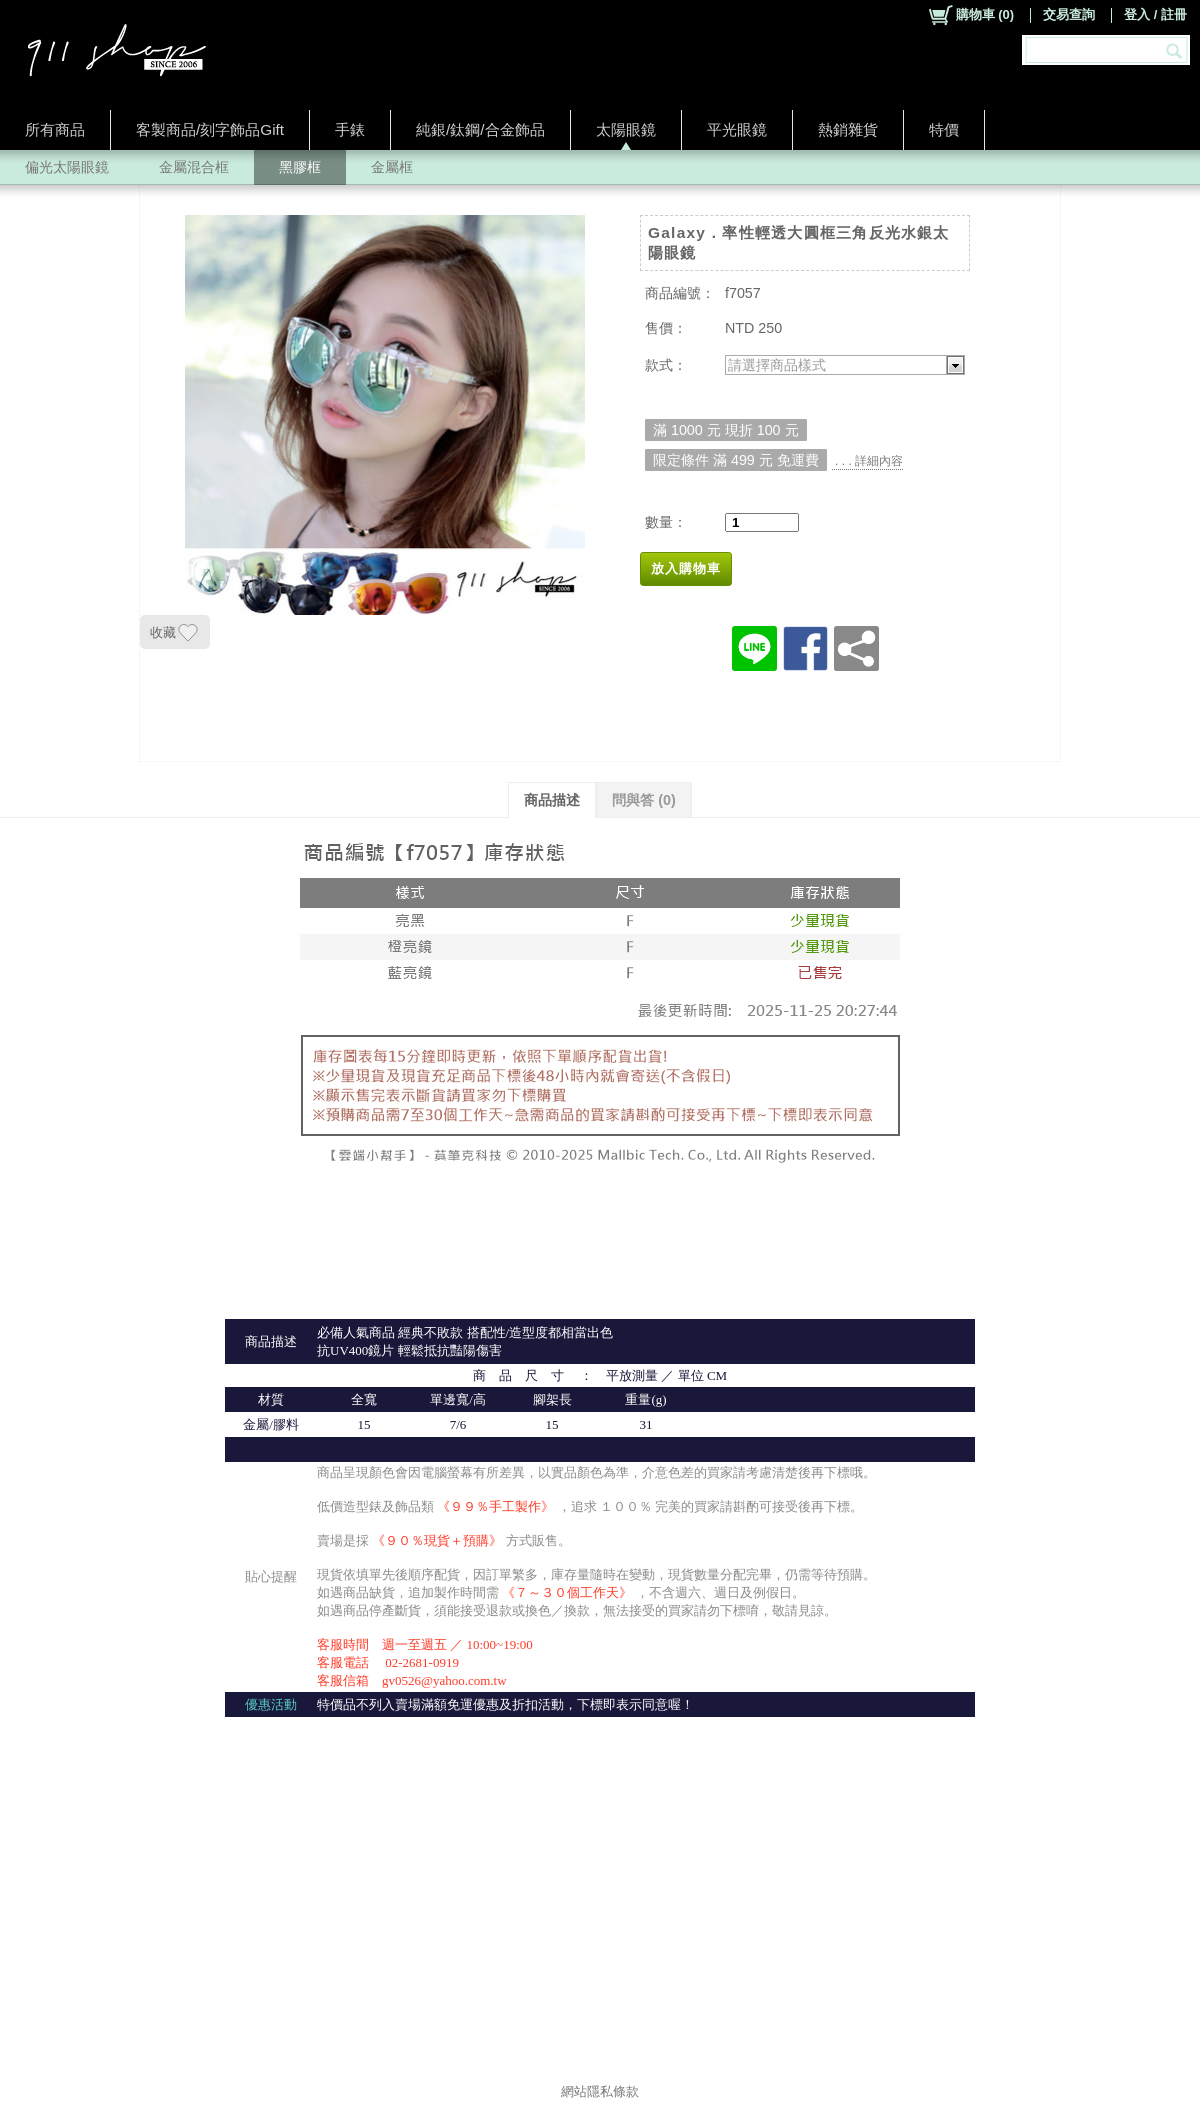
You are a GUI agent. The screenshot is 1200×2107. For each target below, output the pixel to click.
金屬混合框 (194, 167)
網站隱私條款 (600, 2091)
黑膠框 (300, 167)
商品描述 (552, 800)
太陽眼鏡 (626, 129)
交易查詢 (1069, 14)
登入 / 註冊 (1155, 14)
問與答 (644, 800)
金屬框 (392, 167)
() (970, 15)
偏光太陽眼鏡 (67, 167)
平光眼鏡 (737, 129)
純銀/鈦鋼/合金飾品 (480, 129)
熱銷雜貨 (848, 129)
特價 (944, 129)
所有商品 (55, 129)
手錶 (350, 129)
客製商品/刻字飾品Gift (210, 129)
